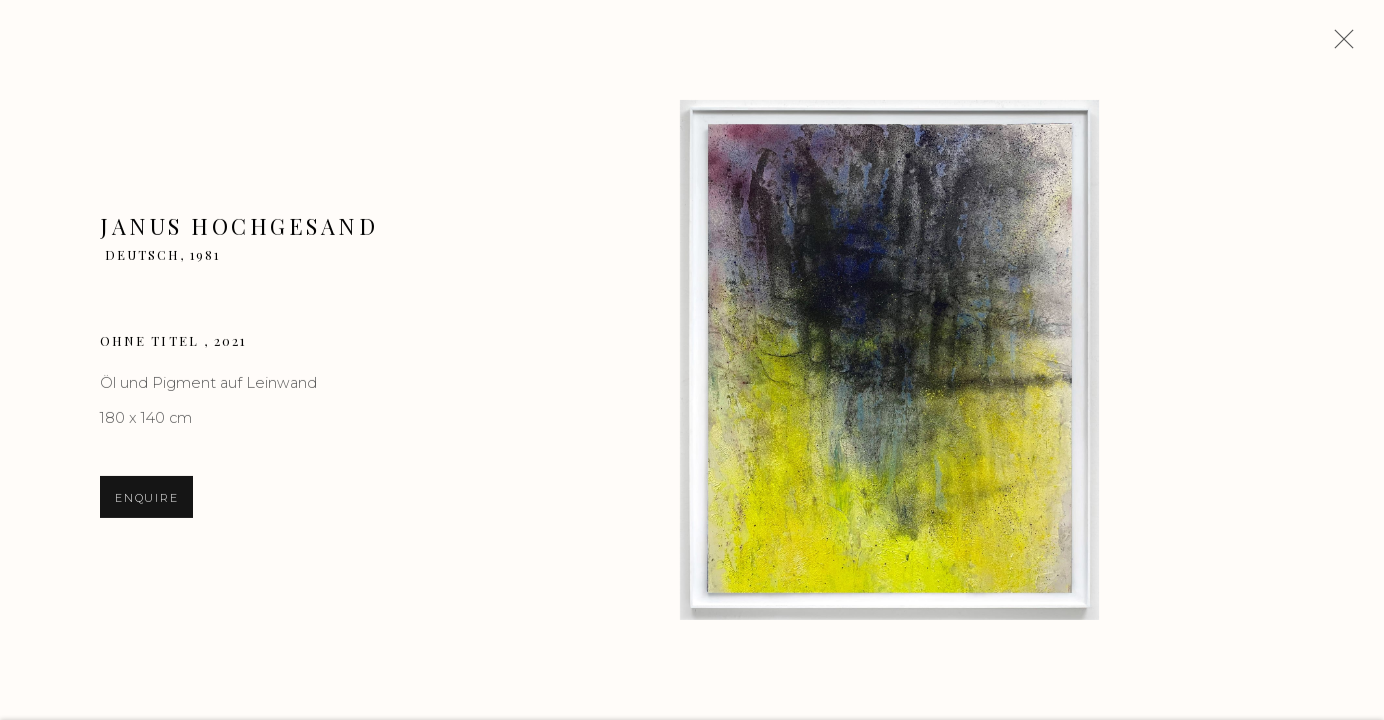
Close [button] (1339, 45)
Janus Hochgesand (239, 229)
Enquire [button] (146, 500)
